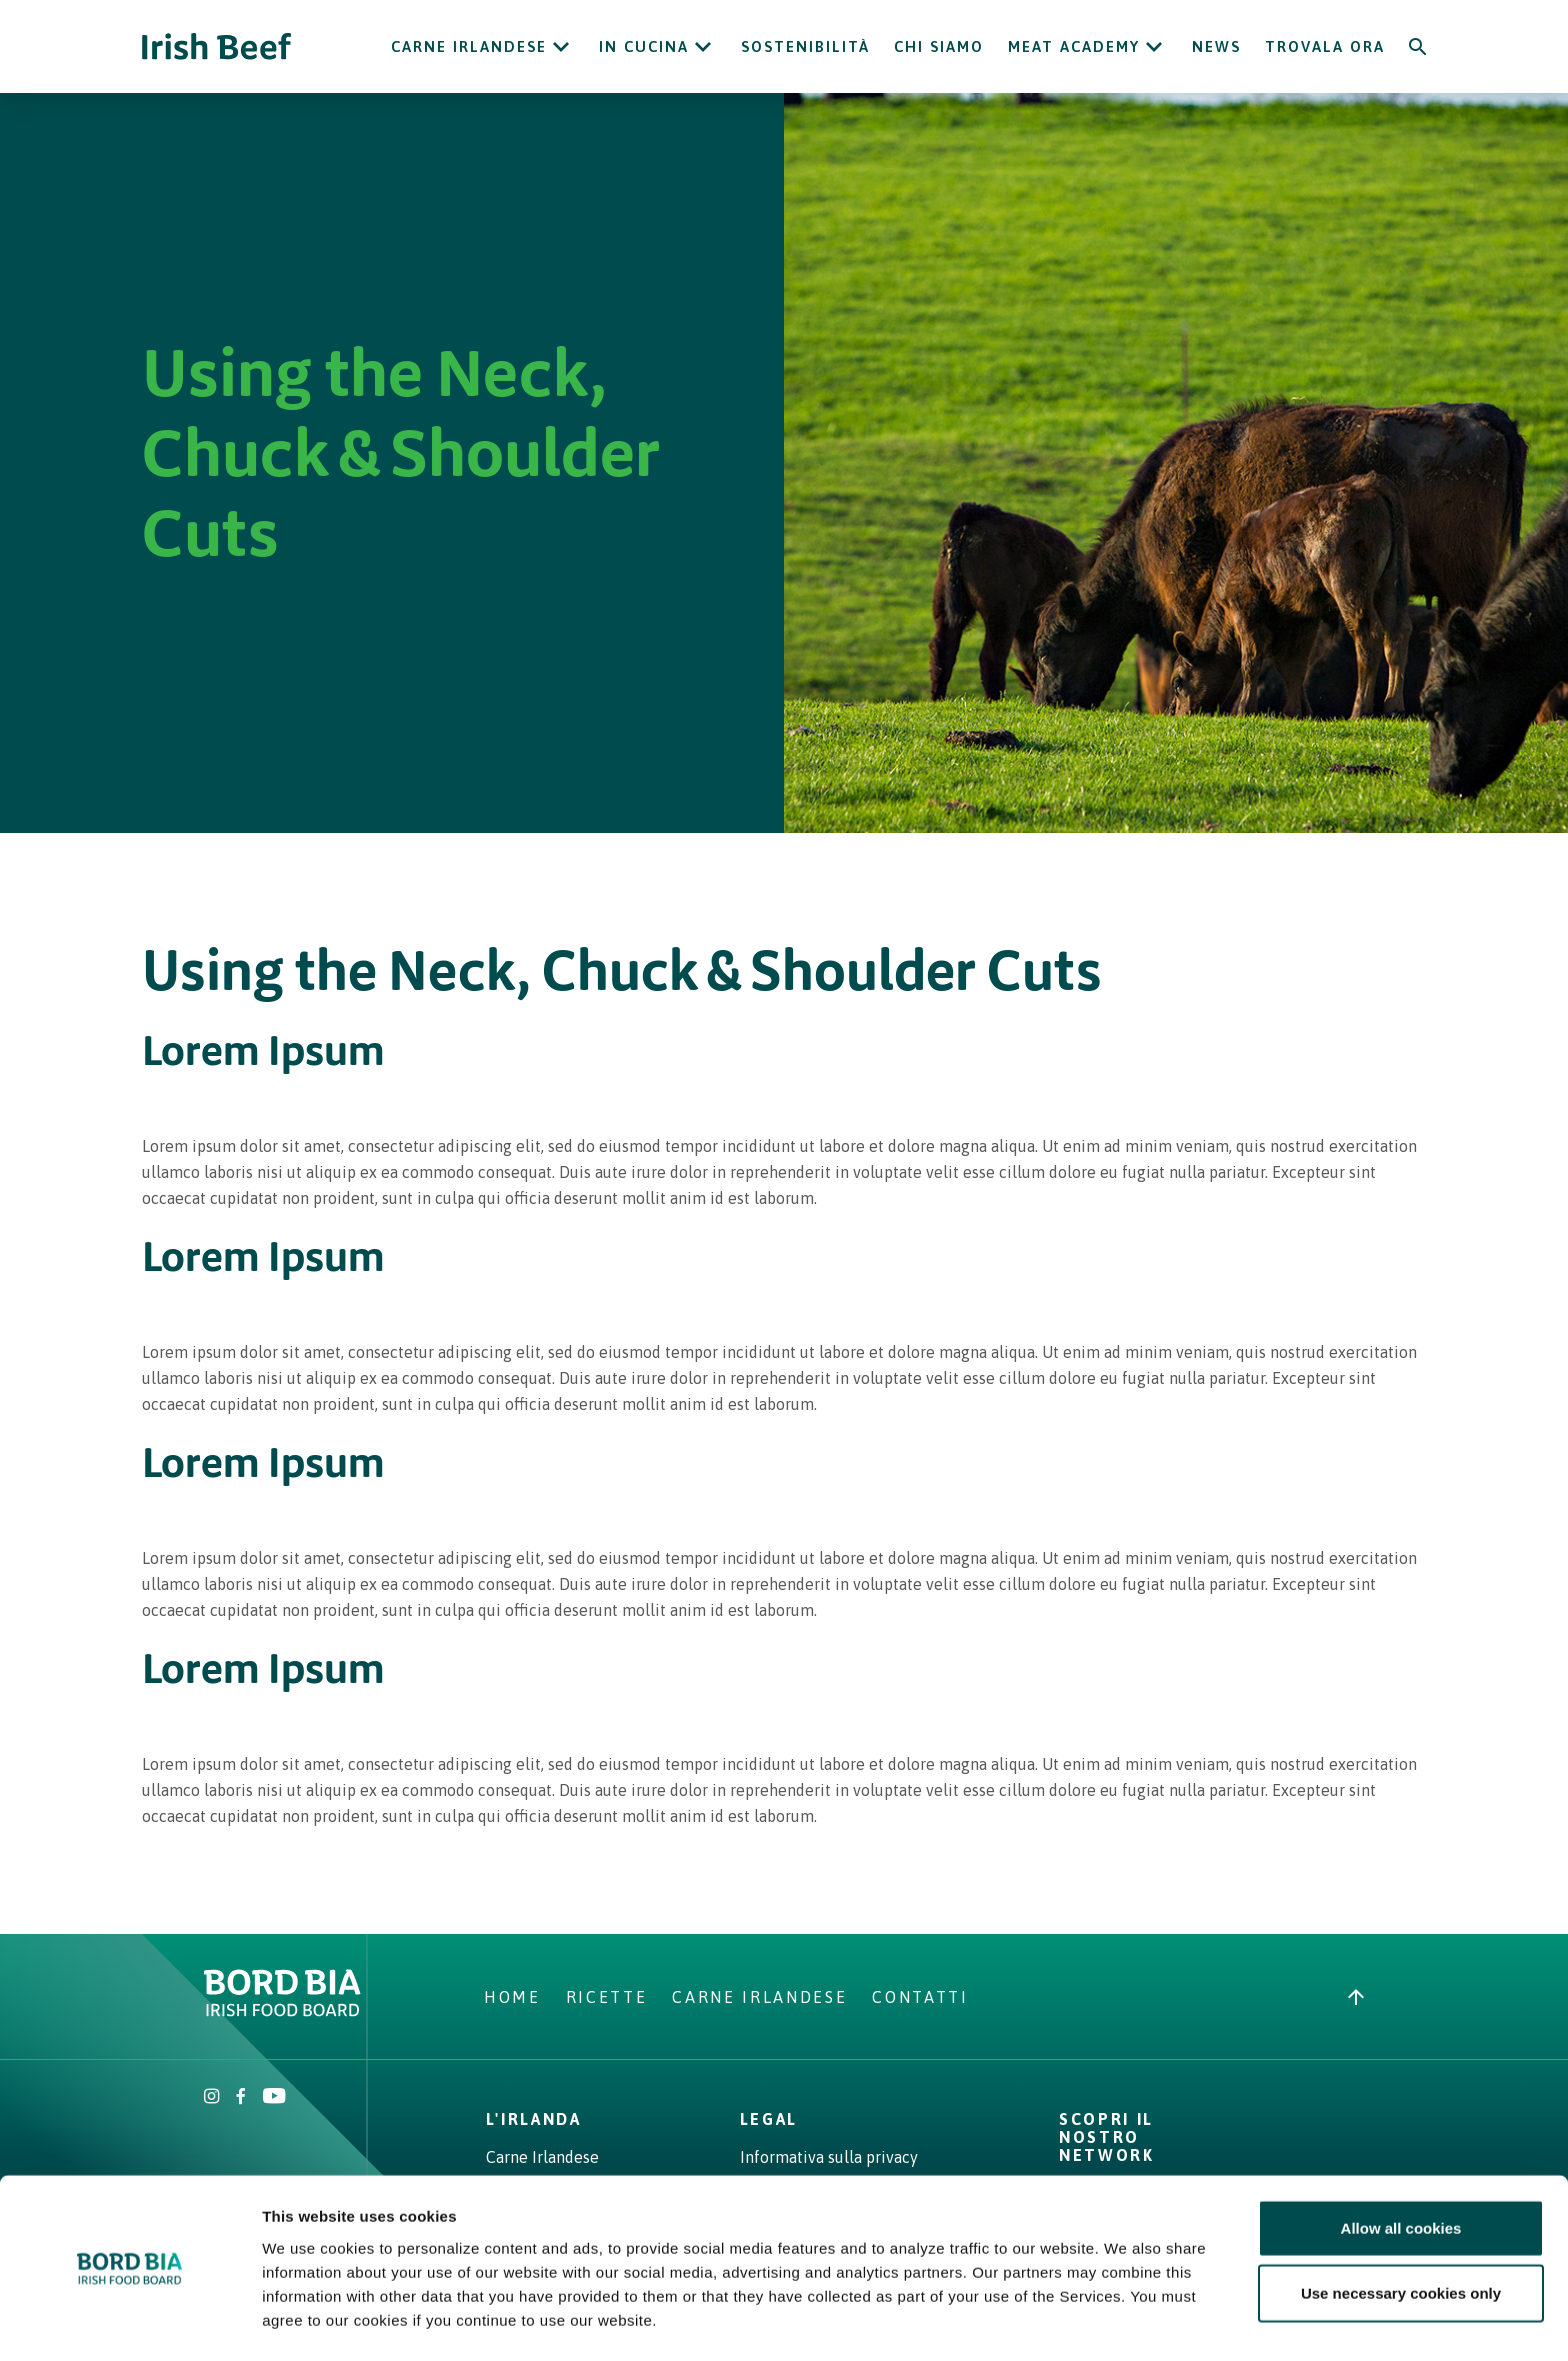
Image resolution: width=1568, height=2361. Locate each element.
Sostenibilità (805, 46)
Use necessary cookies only (1401, 2230)
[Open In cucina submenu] (703, 47)
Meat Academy (1074, 46)
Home (512, 1997)
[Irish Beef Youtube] (273, 2098)
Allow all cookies (1401, 2164)
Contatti (920, 1997)
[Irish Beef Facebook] (241, 2098)
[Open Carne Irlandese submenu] (561, 47)
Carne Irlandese (469, 46)
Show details (1049, 2321)
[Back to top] (1356, 1997)
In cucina (644, 46)
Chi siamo (939, 46)
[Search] (1418, 47)
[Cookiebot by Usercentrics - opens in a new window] (129, 2322)
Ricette (607, 1997)
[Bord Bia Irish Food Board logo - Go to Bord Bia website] (282, 2011)
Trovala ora (1325, 46)
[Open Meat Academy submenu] (1154, 47)
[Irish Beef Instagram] (212, 2098)
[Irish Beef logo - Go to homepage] (217, 46)
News (1216, 46)
